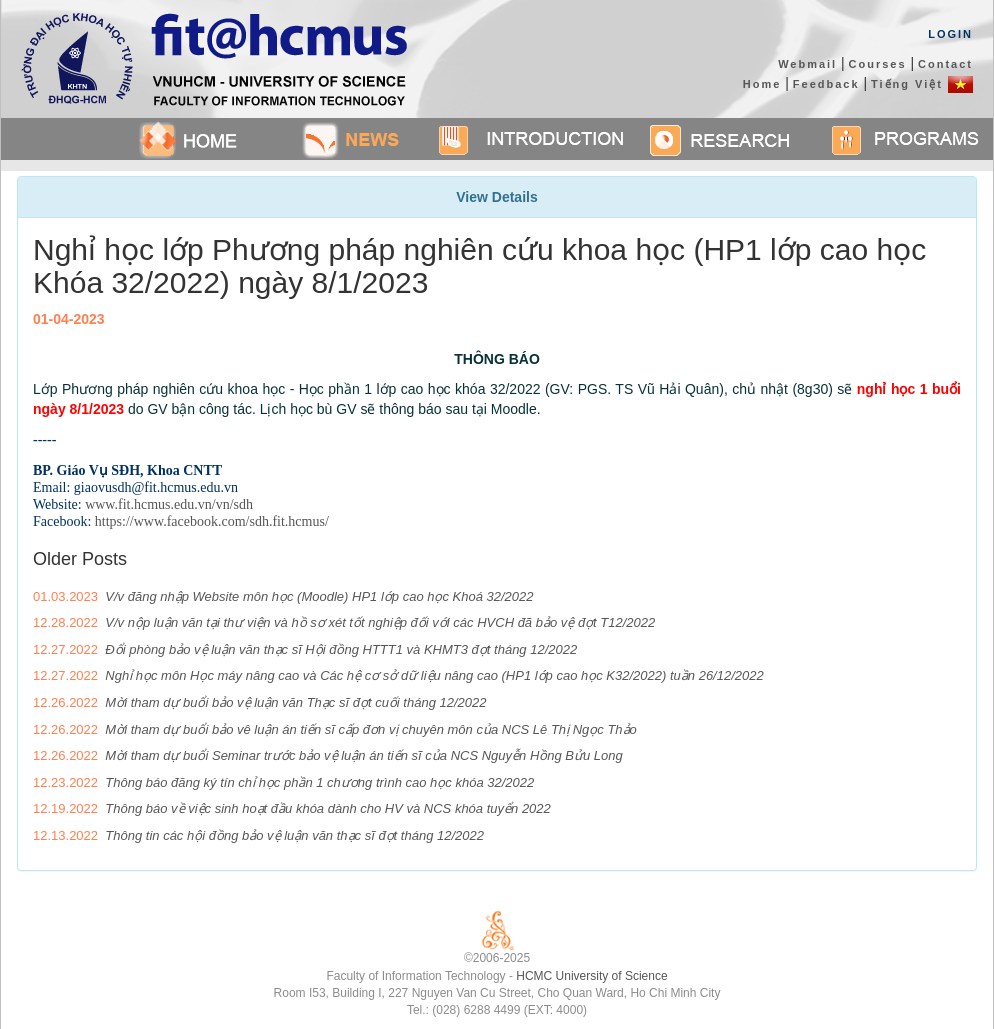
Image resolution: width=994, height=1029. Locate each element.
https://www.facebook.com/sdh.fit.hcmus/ (212, 521)
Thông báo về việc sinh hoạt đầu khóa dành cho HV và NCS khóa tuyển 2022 (327, 808)
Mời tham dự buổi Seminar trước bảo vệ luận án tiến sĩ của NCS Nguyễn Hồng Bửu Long (363, 755)
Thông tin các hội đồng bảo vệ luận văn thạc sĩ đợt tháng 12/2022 (294, 835)
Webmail (807, 64)
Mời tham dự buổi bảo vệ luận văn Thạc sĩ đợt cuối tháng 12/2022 (295, 702)
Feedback (826, 84)
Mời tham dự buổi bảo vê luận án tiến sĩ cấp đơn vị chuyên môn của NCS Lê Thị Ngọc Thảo (371, 729)
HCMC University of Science (591, 976)
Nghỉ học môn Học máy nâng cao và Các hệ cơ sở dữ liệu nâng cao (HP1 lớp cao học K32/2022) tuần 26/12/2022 (434, 675)
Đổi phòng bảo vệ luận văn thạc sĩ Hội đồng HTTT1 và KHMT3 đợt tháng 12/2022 (341, 649)
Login (950, 34)
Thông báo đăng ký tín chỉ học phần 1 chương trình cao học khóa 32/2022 (319, 782)
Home (762, 84)
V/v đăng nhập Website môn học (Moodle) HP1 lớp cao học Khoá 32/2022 (319, 596)
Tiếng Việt (922, 84)
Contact (945, 64)
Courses (878, 64)
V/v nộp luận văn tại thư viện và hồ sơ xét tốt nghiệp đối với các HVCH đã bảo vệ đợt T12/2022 (380, 622)
